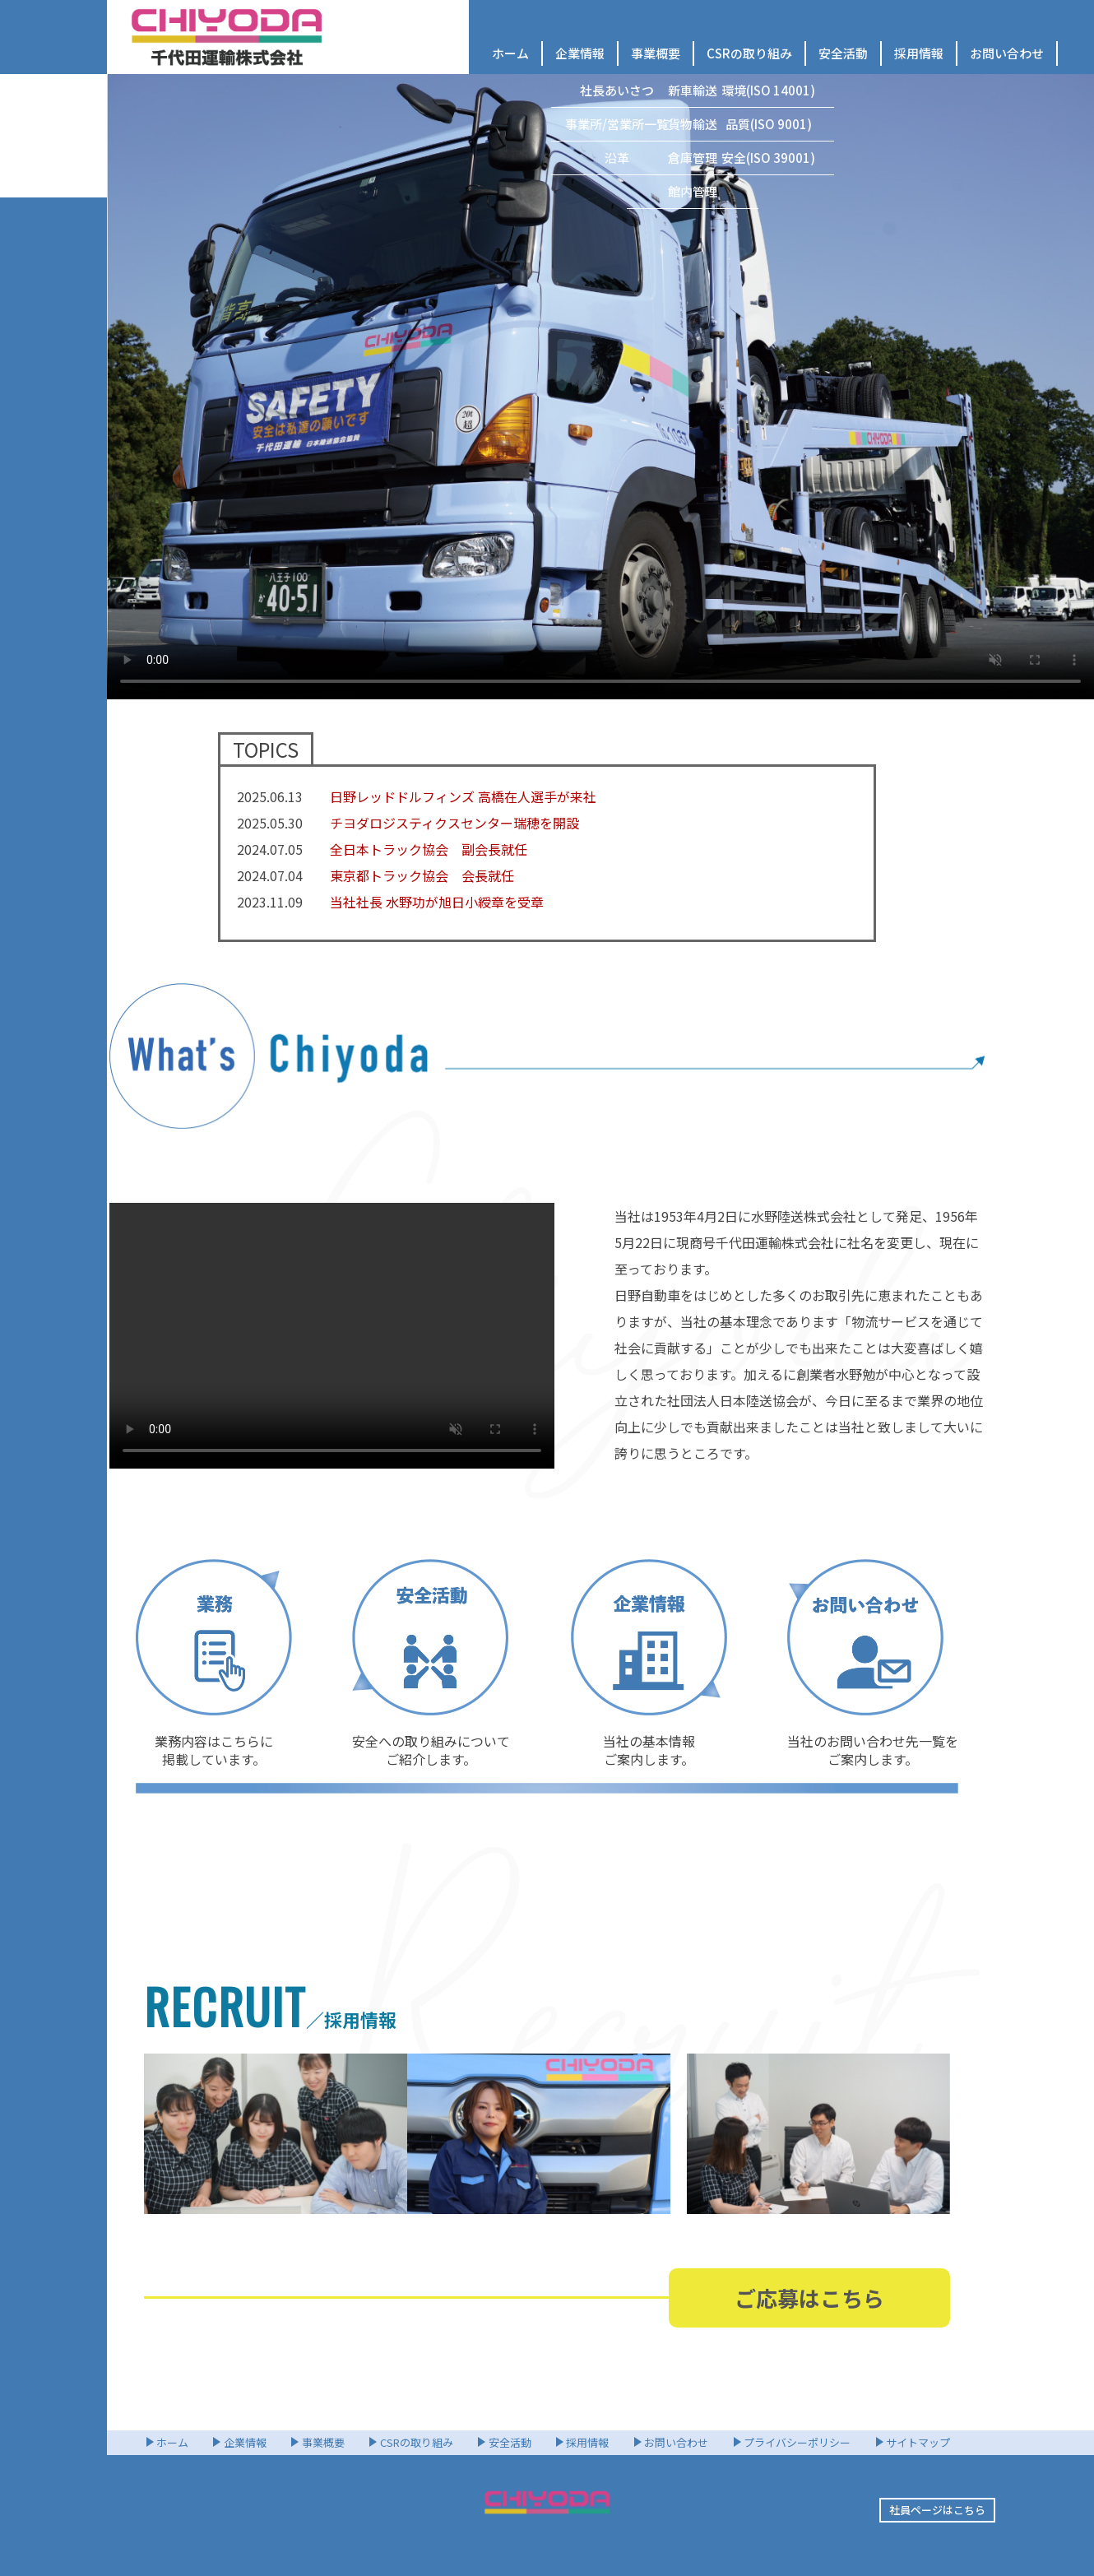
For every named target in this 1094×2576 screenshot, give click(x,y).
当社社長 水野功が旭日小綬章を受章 (437, 902)
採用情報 (918, 53)
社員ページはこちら (937, 2510)
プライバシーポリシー (797, 2442)
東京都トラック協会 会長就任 (422, 875)
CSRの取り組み (749, 53)
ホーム (510, 53)
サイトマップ (918, 2442)
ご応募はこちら (809, 2297)
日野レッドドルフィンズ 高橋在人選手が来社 (463, 796)
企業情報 (580, 53)
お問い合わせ (1007, 53)
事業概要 (655, 53)
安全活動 (843, 53)
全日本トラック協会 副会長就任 (428, 849)
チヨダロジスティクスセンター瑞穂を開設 (454, 823)
